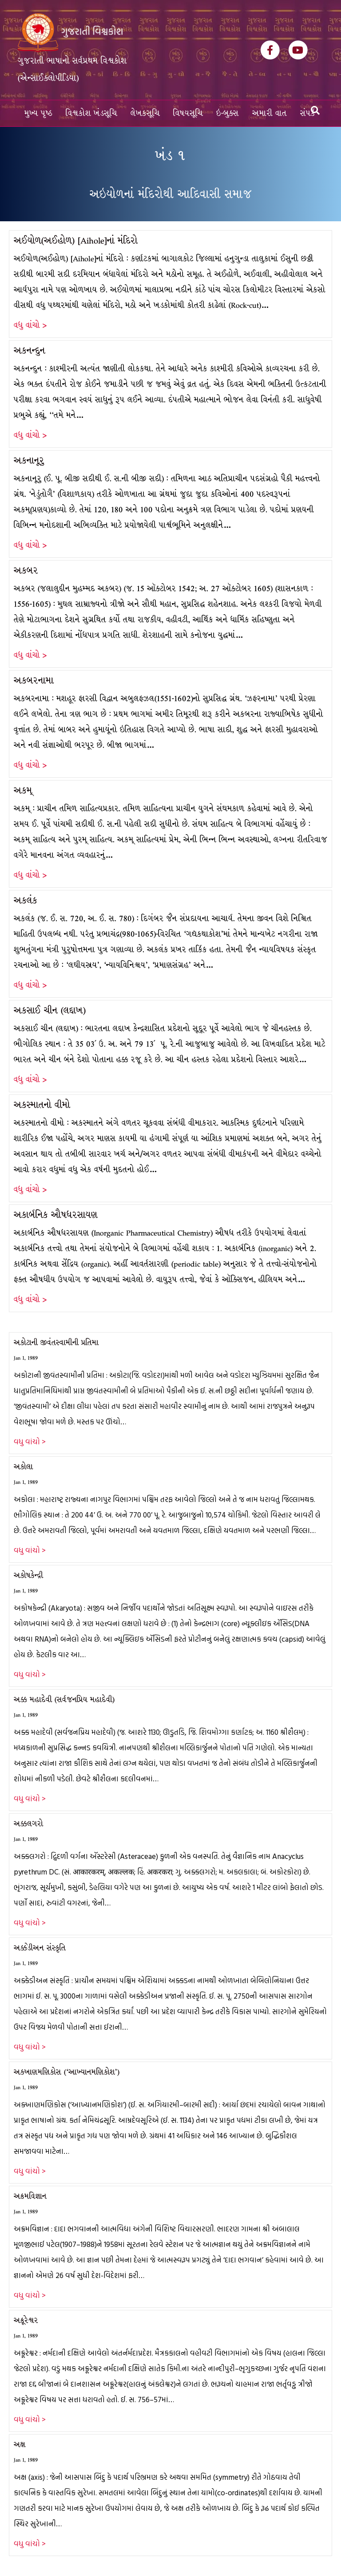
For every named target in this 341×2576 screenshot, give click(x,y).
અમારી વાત (269, 113)
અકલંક (25, 900)
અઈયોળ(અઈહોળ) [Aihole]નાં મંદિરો (76, 240)
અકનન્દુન (29, 350)
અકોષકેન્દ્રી (28, 1575)
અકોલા (23, 1466)
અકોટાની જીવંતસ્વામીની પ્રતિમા (56, 1342)
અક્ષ (20, 2444)
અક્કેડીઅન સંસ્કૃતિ (40, 1947)
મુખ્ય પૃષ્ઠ (38, 113)
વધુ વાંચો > (30, 325)
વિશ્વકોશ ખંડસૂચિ (91, 113)
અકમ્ (23, 790)
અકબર (26, 570)
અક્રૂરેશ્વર (26, 2320)
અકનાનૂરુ (29, 460)
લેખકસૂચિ (145, 113)
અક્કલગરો (28, 1823)
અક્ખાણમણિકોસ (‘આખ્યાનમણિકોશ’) (66, 2072)
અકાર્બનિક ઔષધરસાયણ (56, 1215)
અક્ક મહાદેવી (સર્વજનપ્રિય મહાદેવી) (64, 1699)
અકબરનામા (34, 680)
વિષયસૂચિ (188, 113)
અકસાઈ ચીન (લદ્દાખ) (50, 1010)
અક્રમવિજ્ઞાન (30, 2196)
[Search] (315, 110)
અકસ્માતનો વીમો (42, 1105)
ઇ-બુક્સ (227, 113)
